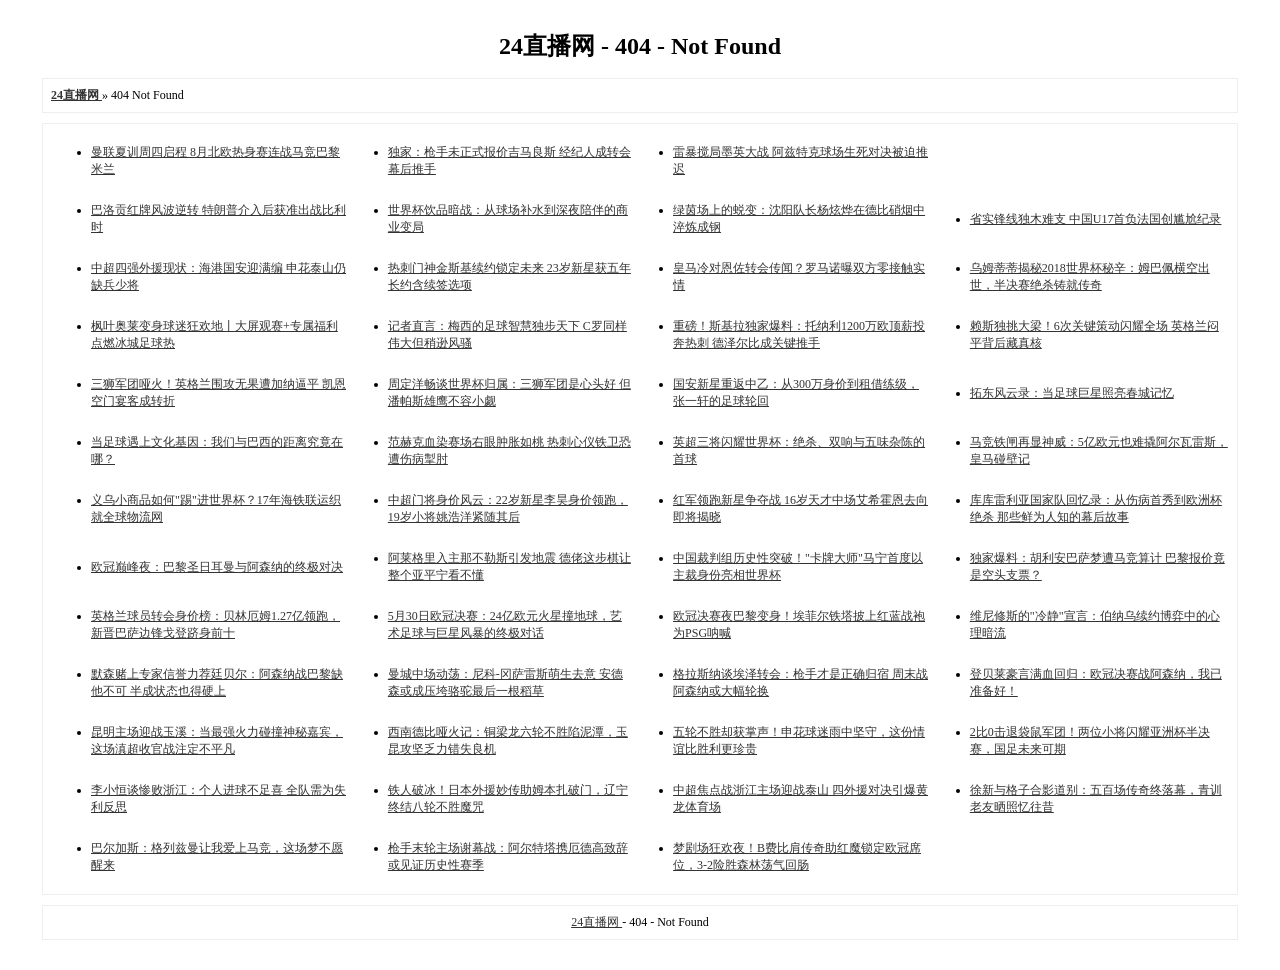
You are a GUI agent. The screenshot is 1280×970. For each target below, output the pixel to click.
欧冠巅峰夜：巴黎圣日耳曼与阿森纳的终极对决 (217, 567)
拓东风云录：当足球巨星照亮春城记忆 (1072, 393)
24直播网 (596, 922)
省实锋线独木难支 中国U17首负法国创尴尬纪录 (1096, 219)
